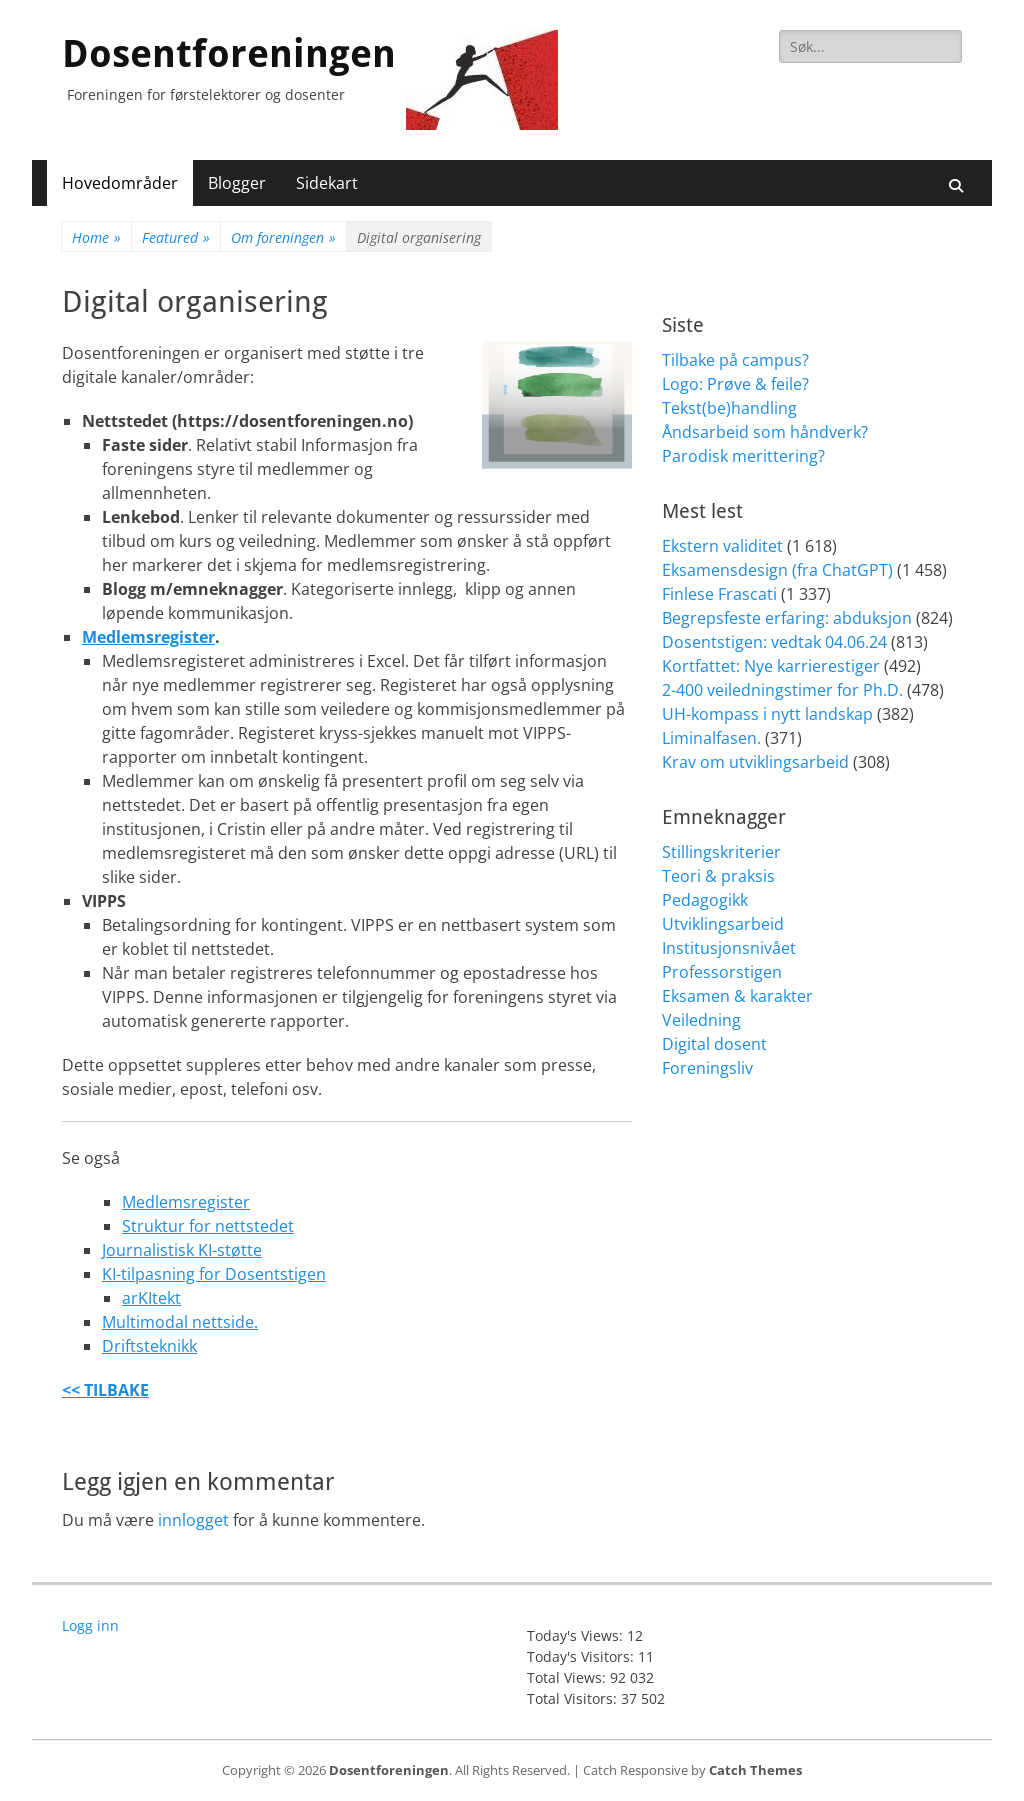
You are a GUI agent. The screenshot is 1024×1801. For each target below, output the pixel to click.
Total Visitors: (574, 1698)
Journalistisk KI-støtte (182, 1250)
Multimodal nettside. (180, 1322)
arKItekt (151, 1298)
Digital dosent (714, 1044)
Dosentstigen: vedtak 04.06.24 (774, 642)
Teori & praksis (718, 876)
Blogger (237, 183)
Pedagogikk (705, 900)
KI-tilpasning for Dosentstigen (214, 1274)
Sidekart (327, 183)
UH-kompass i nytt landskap (767, 714)
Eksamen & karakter (737, 996)
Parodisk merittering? (743, 456)
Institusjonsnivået (729, 948)
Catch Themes (755, 1770)
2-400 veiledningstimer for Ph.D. (782, 690)
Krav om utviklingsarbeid (755, 762)
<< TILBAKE (105, 1390)
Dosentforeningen (229, 54)
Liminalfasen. (711, 738)
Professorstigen (722, 972)
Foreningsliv (707, 1068)
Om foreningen (283, 237)
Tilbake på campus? (735, 360)
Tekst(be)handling (729, 408)
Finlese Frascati (719, 594)
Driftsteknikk (149, 1346)
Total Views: (568, 1677)
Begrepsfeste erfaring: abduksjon (787, 618)
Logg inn (90, 1625)
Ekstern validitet (722, 546)
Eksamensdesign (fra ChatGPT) (777, 570)
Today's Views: (577, 1635)
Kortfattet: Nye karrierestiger (771, 666)
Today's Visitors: (582, 1656)
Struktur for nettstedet (208, 1226)
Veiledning (701, 1020)
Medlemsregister (148, 637)
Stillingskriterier (721, 852)
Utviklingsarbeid (723, 924)
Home (96, 237)
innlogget (193, 1520)
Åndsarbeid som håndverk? (765, 432)
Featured (176, 237)
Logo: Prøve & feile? (735, 384)
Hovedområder (120, 183)
